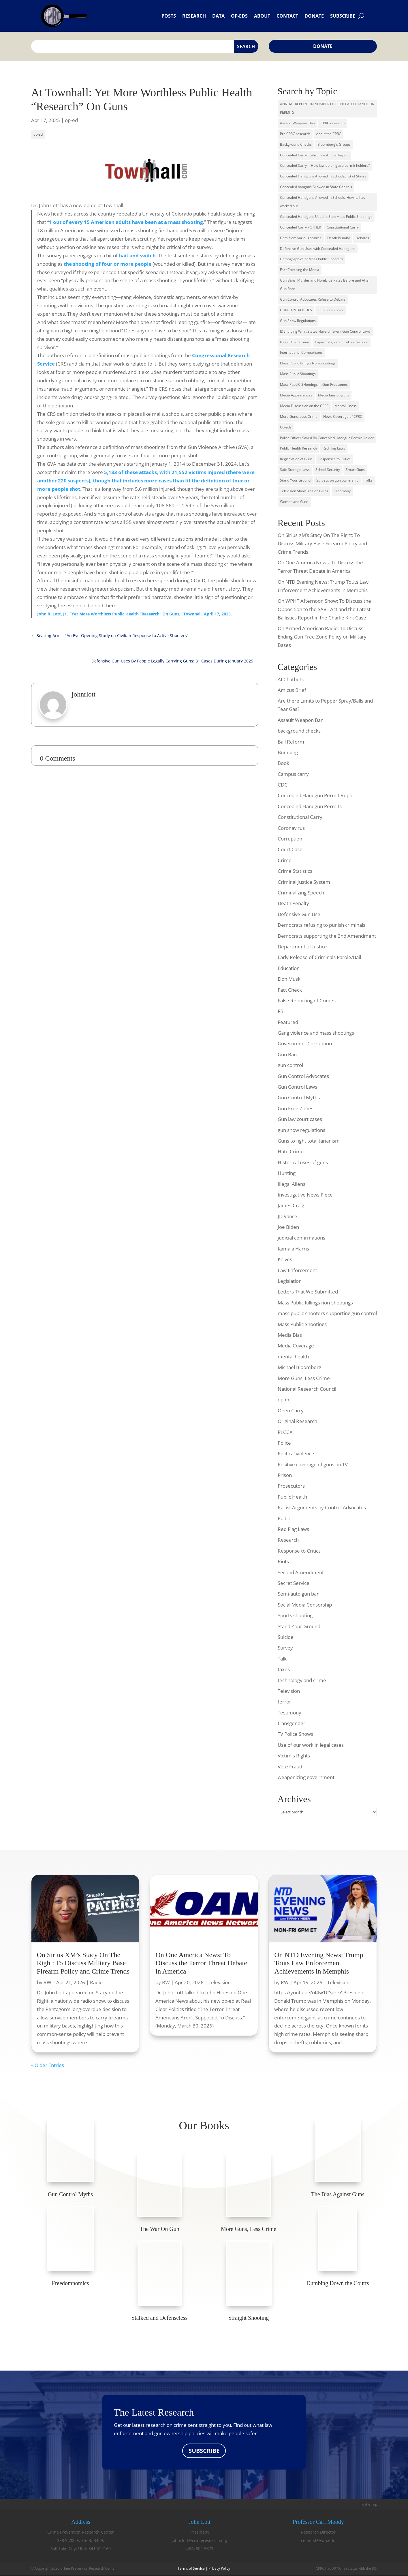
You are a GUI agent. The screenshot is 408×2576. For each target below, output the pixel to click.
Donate (314, 16)
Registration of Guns (296, 458)
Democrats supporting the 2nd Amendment (327, 936)
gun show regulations (301, 1130)
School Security (327, 469)
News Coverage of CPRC (342, 416)
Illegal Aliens (291, 1184)
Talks (368, 480)
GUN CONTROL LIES (296, 310)
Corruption (290, 838)
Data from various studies (300, 237)
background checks (299, 730)
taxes (284, 1669)
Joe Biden (288, 1227)
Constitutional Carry (343, 227)
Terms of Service (191, 2568)
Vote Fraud (290, 1766)
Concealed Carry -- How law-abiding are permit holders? (325, 165)
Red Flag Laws (334, 448)
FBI (281, 1011)
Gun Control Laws (297, 1086)
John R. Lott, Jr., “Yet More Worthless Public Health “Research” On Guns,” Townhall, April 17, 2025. (134, 614)
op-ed (71, 120)
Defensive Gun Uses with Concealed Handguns (317, 248)
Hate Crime (291, 1151)
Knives (285, 1259)
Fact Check (290, 989)
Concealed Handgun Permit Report (317, 795)
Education (289, 968)
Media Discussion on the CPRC (304, 405)
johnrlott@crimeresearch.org (199, 2540)
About (262, 16)
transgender (291, 1723)
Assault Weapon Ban (301, 720)
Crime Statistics (295, 871)
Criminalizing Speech (301, 892)
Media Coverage (296, 1345)
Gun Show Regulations (298, 320)
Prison (285, 1475)
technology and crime (302, 1680)
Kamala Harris (293, 1248)
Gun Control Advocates (303, 1076)
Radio (284, 1518)
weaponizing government (306, 1777)
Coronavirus (291, 828)
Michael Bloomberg (299, 1367)
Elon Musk (289, 979)
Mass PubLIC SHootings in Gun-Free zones (314, 384)
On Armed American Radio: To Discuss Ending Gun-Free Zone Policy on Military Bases (322, 636)
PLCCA (285, 1432)
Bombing (288, 752)
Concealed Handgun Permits (310, 806)
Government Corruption (305, 1043)
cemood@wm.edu (318, 2540)
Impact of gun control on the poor (341, 342)
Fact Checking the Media (299, 269)
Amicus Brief (292, 690)
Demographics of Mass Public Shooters (311, 259)
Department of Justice (302, 946)
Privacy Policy (219, 2568)
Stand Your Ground (295, 480)
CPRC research (333, 123)
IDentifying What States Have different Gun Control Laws (325, 331)
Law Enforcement (297, 1270)
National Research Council (307, 1389)
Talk (282, 1658)
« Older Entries (47, 2065)
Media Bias (290, 1335)
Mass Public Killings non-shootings (315, 1302)
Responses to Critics (334, 458)
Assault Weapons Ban (297, 123)
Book (283, 763)
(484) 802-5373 (199, 2548)
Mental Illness (345, 405)
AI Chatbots (291, 679)
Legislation (290, 1281)
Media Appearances (296, 395)
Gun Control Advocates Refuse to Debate (312, 299)
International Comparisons (301, 352)
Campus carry (293, 774)
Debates (362, 237)
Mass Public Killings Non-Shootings (308, 363)
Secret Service (293, 1583)
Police (284, 1442)
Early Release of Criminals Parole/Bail (319, 957)
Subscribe (342, 16)
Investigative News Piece (305, 1194)
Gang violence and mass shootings (316, 1032)
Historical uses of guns (303, 1162)
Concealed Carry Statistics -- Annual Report (314, 155)
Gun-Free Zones (330, 310)
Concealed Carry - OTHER (300, 227)
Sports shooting (295, 1615)
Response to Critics (299, 1550)
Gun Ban (287, 1054)
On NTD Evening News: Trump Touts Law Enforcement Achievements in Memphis (318, 1963)
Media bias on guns (333, 395)
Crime (285, 860)
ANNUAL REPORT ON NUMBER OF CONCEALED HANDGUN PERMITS (327, 108)
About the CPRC (328, 133)
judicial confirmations (301, 1237)
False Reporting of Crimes (307, 1000)
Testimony (342, 490)
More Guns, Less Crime (298, 416)
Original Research (297, 1421)
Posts (168, 16)
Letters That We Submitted (308, 1291)
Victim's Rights (294, 1755)
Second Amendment (301, 1572)
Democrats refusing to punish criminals (321, 925)
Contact (287, 16)
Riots (283, 1561)
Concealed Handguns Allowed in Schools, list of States (323, 176)
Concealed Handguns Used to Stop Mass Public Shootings (326, 216)
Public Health (292, 1496)
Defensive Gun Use (299, 914)
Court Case (290, 849)
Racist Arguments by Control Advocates (322, 1507)
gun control (290, 1065)
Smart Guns (355, 469)
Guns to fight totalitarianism (309, 1140)
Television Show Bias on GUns (304, 490)
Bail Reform (291, 741)
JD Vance (287, 1216)
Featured (288, 1022)
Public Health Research (298, 448)
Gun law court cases (300, 1119)
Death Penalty (338, 237)
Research (194, 16)
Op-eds (239, 16)
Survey (285, 1647)
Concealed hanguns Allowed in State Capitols (316, 186)
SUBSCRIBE (204, 2451)
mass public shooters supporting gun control (327, 1313)
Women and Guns (294, 501)
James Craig (291, 1205)
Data (218, 16)
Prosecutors (291, 1485)
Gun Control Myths (299, 1097)
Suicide (286, 1637)
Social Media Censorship (305, 1604)
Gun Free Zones (295, 1108)
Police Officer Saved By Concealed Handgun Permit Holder (327, 437)
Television (289, 1691)
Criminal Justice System (304, 882)
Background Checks (296, 144)
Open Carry (291, 1410)
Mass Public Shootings (298, 373)
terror (284, 1701)
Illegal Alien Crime (294, 342)
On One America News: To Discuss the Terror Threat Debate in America (201, 1963)
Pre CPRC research (295, 133)
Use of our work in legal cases (311, 1745)
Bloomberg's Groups (334, 144)
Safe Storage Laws (295, 469)
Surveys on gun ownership (337, 480)
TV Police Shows (295, 1734)
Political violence (296, 1453)
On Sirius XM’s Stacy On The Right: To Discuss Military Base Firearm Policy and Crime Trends (322, 543)
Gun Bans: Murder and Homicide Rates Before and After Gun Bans (325, 284)
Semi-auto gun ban (298, 1593)
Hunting (287, 1173)
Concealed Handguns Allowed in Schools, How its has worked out (322, 201)
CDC (282, 784)
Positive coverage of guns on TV (313, 1464)
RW (47, 1982)
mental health (293, 1356)
